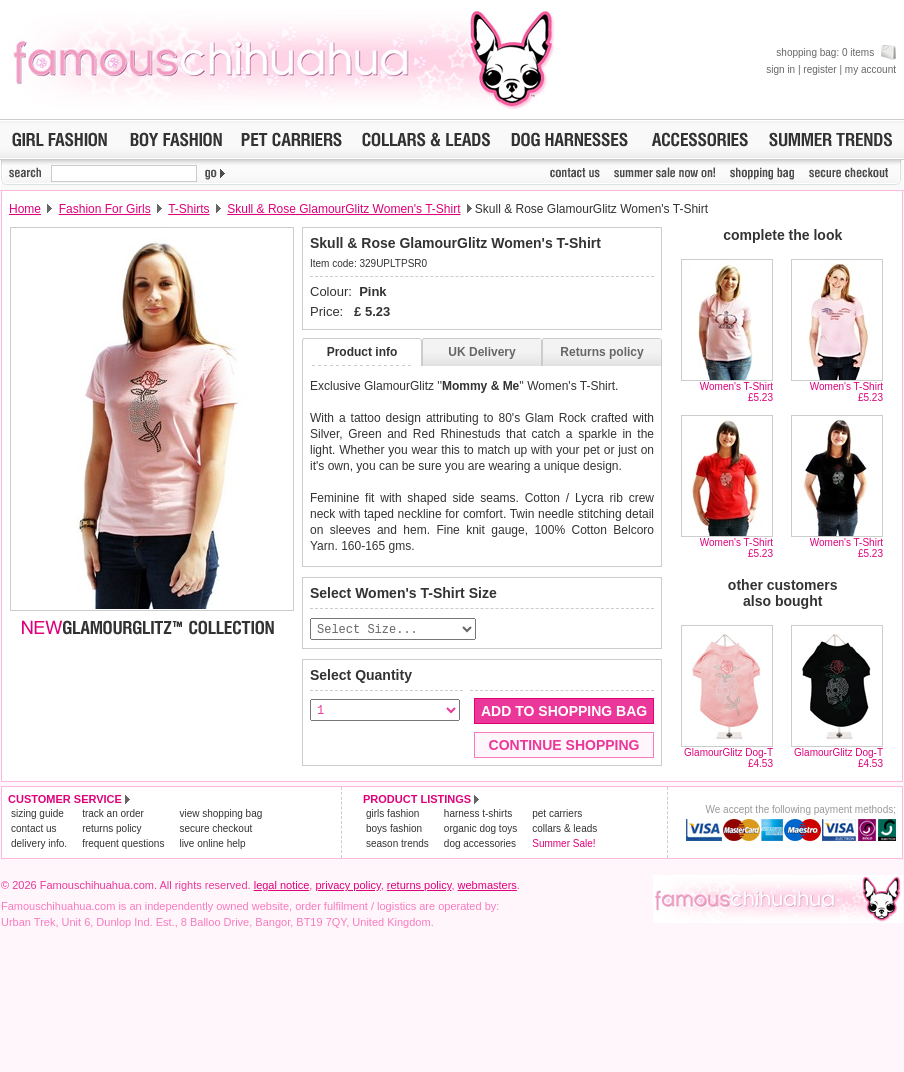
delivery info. (39, 844)
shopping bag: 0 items (836, 52)
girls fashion (392, 814)
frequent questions (123, 844)
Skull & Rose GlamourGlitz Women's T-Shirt (343, 209)
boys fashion (394, 829)
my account (870, 69)
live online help (212, 844)
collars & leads (564, 829)
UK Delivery (481, 352)
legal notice (282, 886)
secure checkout (215, 829)
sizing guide (37, 814)
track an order (113, 814)
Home (25, 209)
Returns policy (601, 352)
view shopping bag (220, 814)
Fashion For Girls (105, 209)
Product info (362, 352)
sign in (780, 69)
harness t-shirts (478, 814)
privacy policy (347, 886)
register (819, 69)
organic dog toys (480, 829)
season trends (397, 844)
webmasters (487, 886)
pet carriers (557, 814)
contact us (34, 829)
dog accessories (480, 844)
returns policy (111, 829)
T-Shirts (188, 209)
